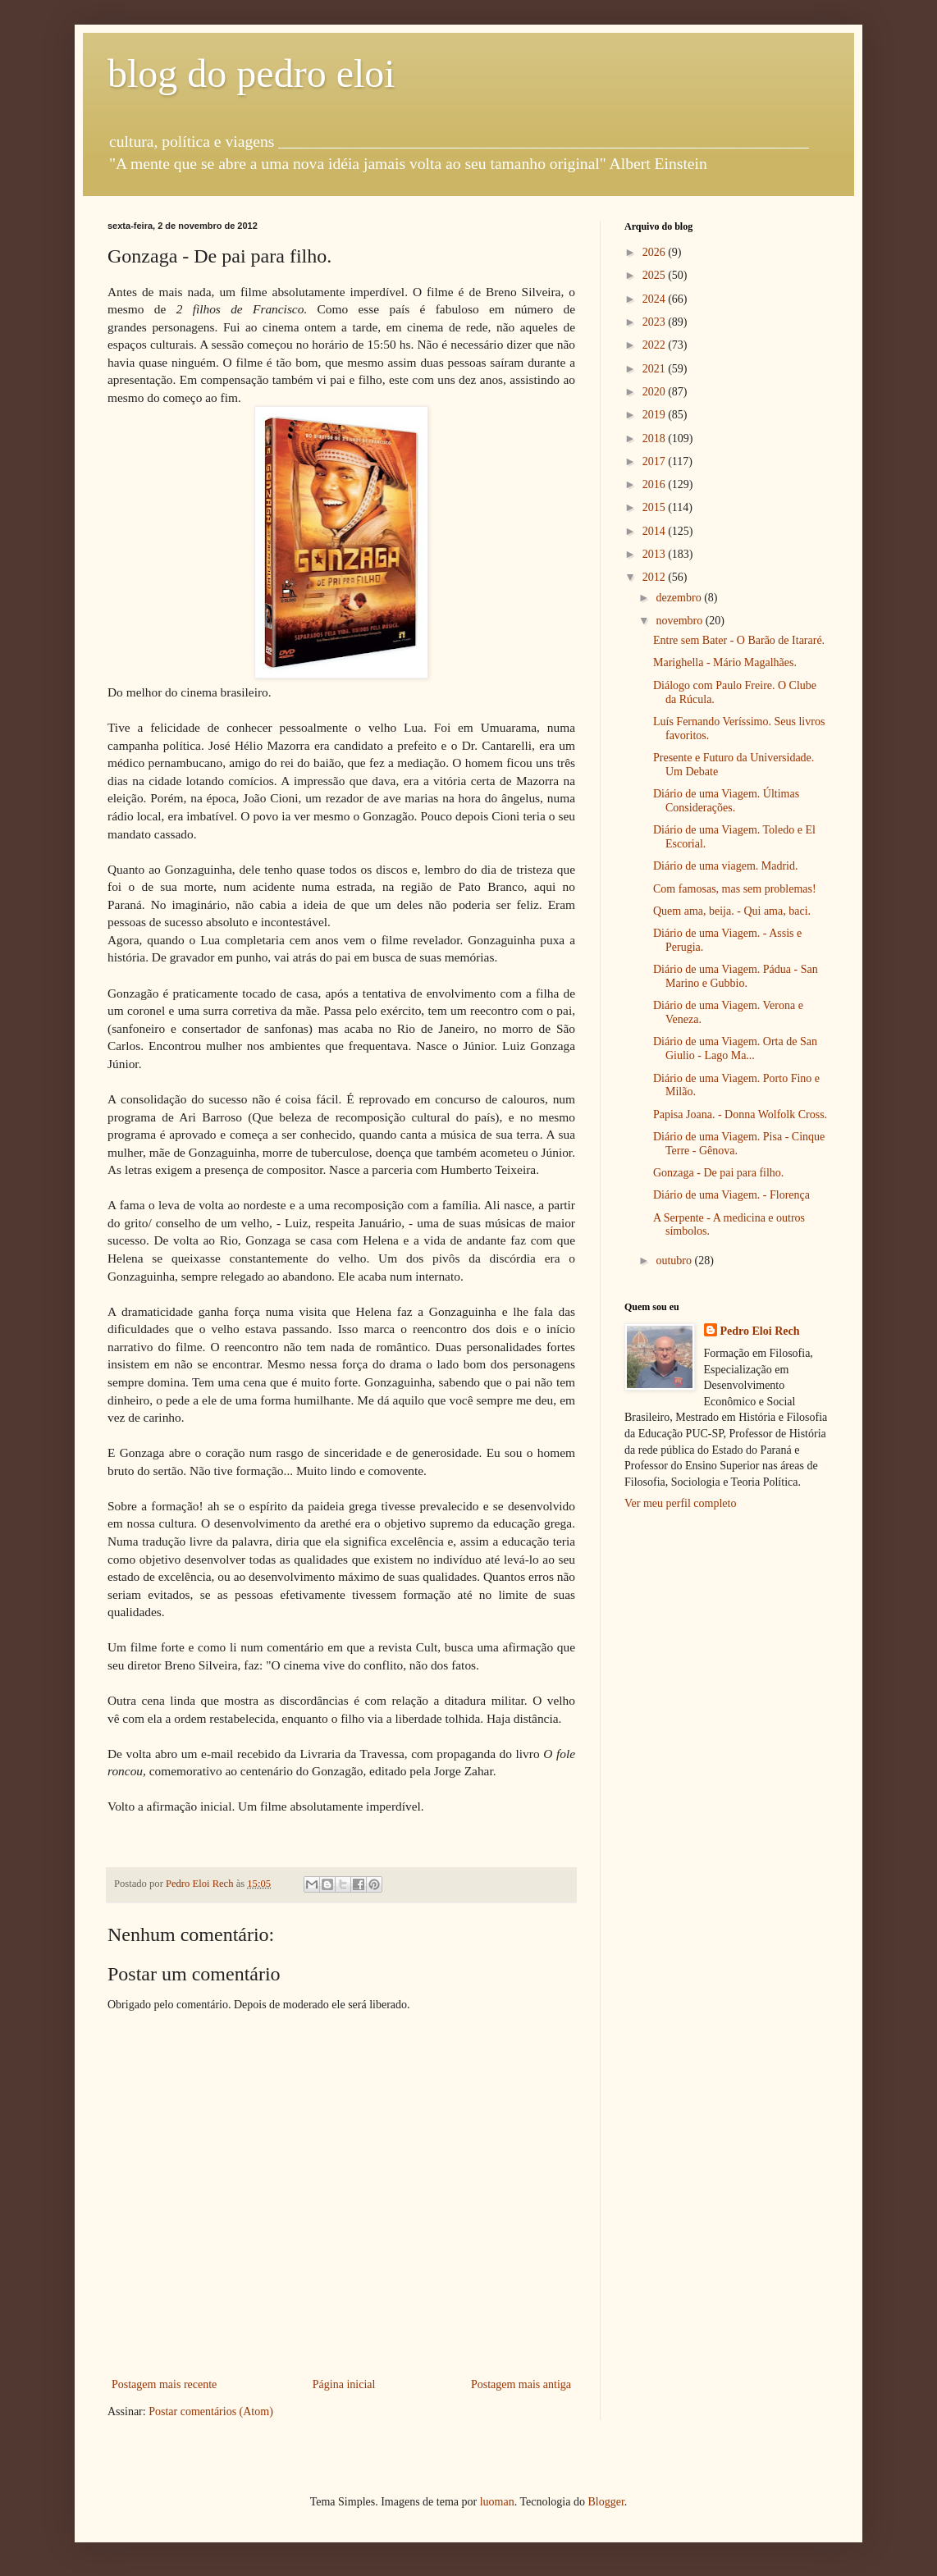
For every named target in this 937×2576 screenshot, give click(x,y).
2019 (655, 415)
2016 (655, 484)
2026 (655, 252)
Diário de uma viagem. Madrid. (725, 866)
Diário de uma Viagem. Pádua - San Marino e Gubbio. (735, 976)
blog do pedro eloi (251, 73)
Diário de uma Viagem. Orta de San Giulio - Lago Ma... (735, 1048)
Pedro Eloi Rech (760, 1331)
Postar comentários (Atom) (211, 2411)
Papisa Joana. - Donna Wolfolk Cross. (740, 1114)
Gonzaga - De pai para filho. (718, 1173)
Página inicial (344, 2384)
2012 (655, 577)
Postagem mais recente (164, 2384)
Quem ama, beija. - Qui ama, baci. (732, 911)
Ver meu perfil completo (680, 1503)
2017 (655, 461)
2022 (655, 345)
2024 (655, 299)
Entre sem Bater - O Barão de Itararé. (739, 640)
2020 (655, 392)
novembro (680, 620)
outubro (675, 1260)
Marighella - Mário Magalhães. (725, 662)
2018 (655, 438)
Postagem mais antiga (521, 2384)
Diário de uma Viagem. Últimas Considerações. (726, 801)
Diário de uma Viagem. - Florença (731, 1195)
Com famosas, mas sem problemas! (734, 889)
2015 (655, 507)
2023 (655, 322)
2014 (655, 531)
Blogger (605, 2502)
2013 (655, 554)
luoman (497, 2502)
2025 (655, 275)
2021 (655, 369)
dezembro (680, 597)
